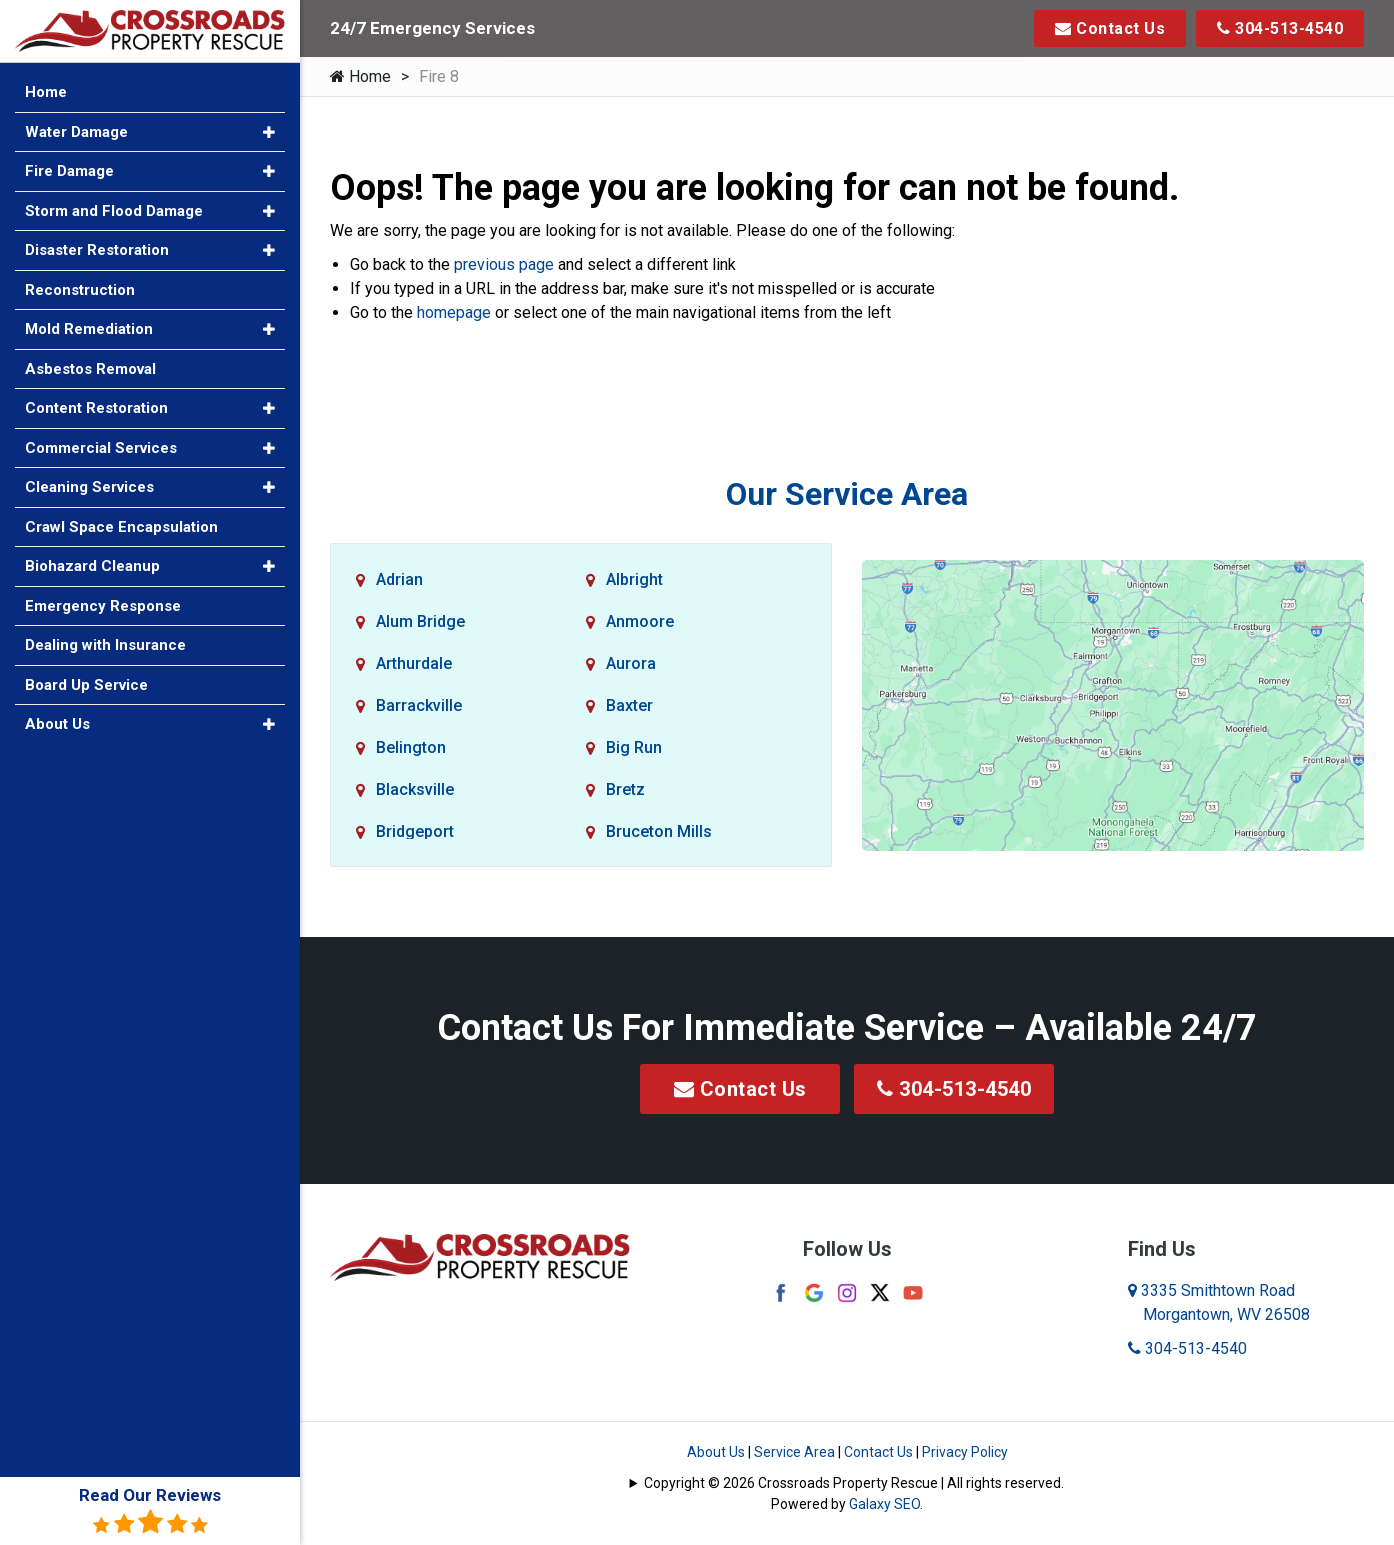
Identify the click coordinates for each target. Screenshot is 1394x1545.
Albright (634, 579)
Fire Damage (69, 171)
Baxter (629, 705)
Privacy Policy (965, 1452)
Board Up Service (86, 685)
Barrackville (419, 705)
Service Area (794, 1452)
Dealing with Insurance (105, 645)
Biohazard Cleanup (92, 566)
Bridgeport (415, 831)
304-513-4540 (1280, 28)
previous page (504, 264)
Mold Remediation (89, 329)
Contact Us (1110, 28)
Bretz (625, 789)
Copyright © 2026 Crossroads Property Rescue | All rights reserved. (854, 1483)
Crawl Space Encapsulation (121, 527)
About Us (716, 1452)
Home (360, 76)
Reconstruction (80, 290)
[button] (269, 132)
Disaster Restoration (97, 250)
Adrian (399, 579)
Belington (411, 747)
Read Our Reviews (150, 1510)
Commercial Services (101, 448)
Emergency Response (103, 606)
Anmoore (640, 621)
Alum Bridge (420, 621)
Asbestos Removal (90, 369)
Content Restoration (96, 408)
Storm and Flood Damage (114, 211)
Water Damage (76, 132)
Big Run (634, 747)
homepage (454, 312)
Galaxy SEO (884, 1504)
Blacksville (415, 789)
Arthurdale (414, 663)
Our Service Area (847, 494)
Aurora (631, 663)
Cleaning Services (89, 487)
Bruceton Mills (659, 831)
